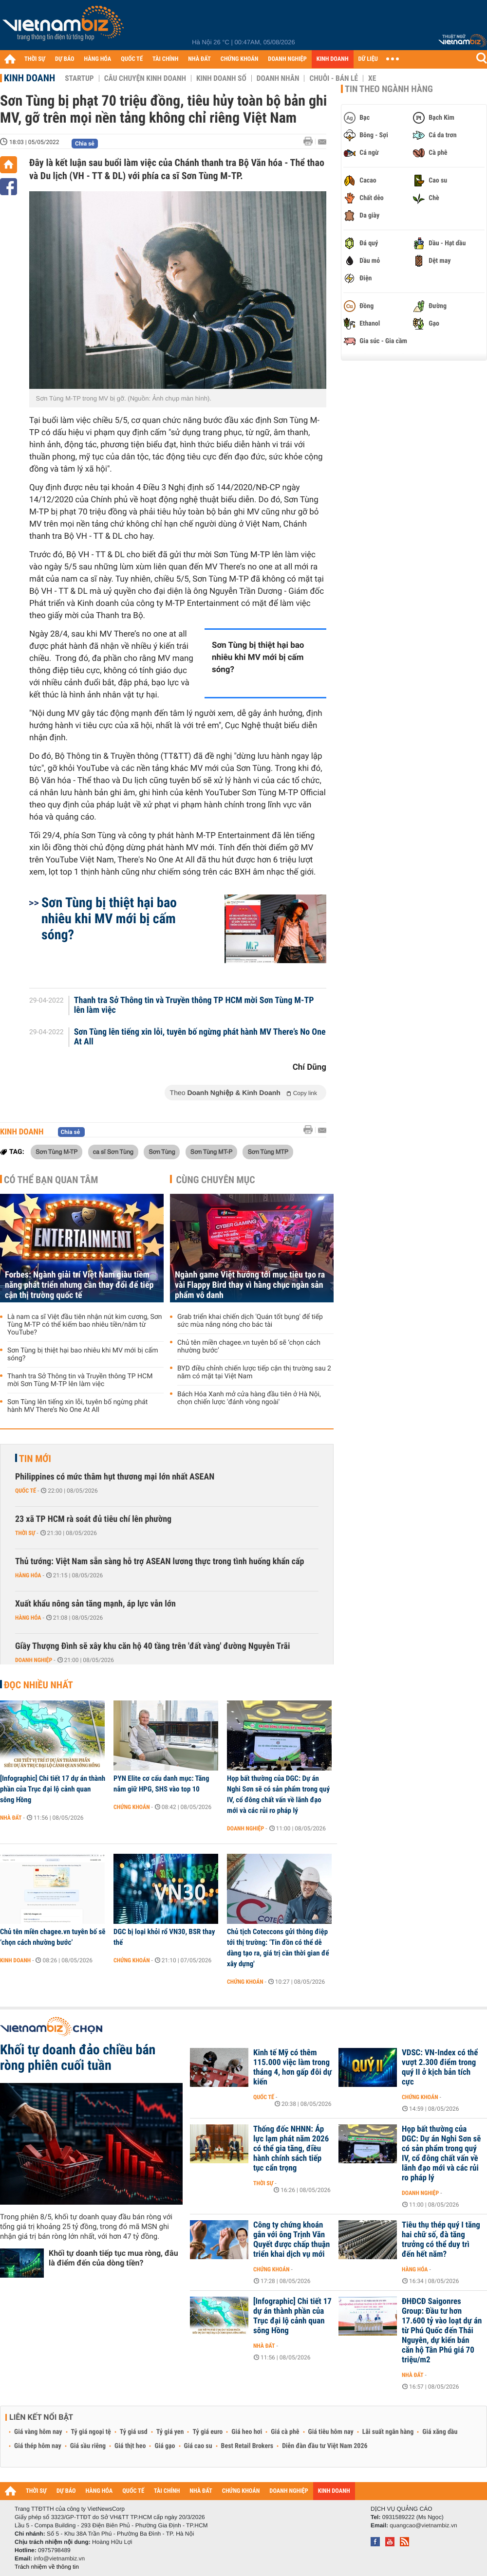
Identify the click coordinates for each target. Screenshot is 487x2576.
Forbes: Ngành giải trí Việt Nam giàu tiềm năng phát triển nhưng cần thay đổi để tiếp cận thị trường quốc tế (79, 1285)
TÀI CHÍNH (165, 59)
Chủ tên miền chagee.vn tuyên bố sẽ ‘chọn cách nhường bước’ (248, 1346)
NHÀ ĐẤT (199, 59)
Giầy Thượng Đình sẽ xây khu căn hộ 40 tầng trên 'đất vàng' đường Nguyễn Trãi (152, 1646)
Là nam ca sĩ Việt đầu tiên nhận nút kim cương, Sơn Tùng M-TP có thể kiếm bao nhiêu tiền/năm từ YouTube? (84, 1324)
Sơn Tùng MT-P (211, 1151)
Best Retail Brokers (247, 2446)
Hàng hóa (28, 1575)
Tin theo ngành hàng (389, 89)
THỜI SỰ (34, 59)
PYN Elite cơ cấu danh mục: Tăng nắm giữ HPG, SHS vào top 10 (161, 1783)
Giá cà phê (285, 2432)
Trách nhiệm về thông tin (47, 2566)
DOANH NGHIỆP (287, 59)
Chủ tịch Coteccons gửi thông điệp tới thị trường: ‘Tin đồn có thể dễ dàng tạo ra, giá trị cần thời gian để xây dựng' (278, 1947)
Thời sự (25, 1533)
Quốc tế (25, 1490)
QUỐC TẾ (132, 59)
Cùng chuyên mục (215, 1180)
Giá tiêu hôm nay (331, 2432)
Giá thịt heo (130, 2446)
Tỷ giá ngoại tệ (91, 2432)
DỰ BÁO (65, 59)
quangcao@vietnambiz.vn (423, 2525)
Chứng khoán (131, 1807)
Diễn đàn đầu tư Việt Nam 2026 (324, 2446)
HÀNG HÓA (98, 59)
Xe (372, 78)
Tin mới (35, 1458)
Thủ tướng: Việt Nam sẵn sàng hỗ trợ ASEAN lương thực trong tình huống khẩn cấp (159, 1561)
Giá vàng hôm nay (38, 2432)
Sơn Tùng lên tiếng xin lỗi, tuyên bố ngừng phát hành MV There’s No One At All (200, 1037)
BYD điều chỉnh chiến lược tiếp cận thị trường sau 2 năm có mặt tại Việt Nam (254, 1372)
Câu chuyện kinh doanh (145, 78)
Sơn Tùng (162, 1151)
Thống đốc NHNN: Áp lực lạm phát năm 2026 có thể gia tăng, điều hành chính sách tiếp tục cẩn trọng (291, 2148)
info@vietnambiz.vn (59, 2558)
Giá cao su (198, 2446)
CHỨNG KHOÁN (240, 59)
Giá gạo (164, 2446)
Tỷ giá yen (170, 2432)
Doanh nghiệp (33, 1660)
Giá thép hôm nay (37, 2446)
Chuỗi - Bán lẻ (333, 78)
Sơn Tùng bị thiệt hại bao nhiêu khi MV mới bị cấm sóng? (258, 657)
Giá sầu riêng (88, 2446)
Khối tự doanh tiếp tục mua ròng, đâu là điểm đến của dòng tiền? (113, 2257)
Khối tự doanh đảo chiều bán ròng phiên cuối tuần (77, 2057)
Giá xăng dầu (439, 2432)
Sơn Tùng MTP (267, 1151)
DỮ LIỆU (368, 59)
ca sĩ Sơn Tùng (113, 1151)
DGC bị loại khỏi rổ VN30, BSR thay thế (164, 1937)
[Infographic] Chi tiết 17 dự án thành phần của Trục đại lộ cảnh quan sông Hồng (52, 1789)
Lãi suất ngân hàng (387, 2432)
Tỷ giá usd (134, 2432)
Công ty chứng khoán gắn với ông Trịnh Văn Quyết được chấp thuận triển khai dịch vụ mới (291, 2239)
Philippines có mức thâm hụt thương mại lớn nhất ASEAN (114, 1477)
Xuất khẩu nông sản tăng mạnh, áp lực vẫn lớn (95, 1604)
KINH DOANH (333, 59)
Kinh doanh (29, 78)
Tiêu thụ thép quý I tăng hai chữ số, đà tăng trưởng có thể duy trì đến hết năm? (441, 2239)
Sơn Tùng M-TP (56, 1151)
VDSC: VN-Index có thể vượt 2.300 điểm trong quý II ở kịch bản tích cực (440, 2067)
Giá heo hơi (246, 2432)
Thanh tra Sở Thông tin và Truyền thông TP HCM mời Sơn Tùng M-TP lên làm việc (194, 1005)
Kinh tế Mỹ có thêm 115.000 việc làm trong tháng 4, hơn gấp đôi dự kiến (292, 2067)
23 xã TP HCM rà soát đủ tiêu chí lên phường (93, 1519)
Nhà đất (11, 1817)
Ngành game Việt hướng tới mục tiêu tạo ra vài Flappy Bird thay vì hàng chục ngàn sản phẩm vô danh (250, 1285)
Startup (79, 78)
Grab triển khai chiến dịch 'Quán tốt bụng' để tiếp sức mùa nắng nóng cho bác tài (250, 1321)
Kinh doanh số (221, 78)
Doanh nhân (278, 78)
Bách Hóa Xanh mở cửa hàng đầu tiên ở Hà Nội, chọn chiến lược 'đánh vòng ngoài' (249, 1398)
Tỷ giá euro (207, 2432)
